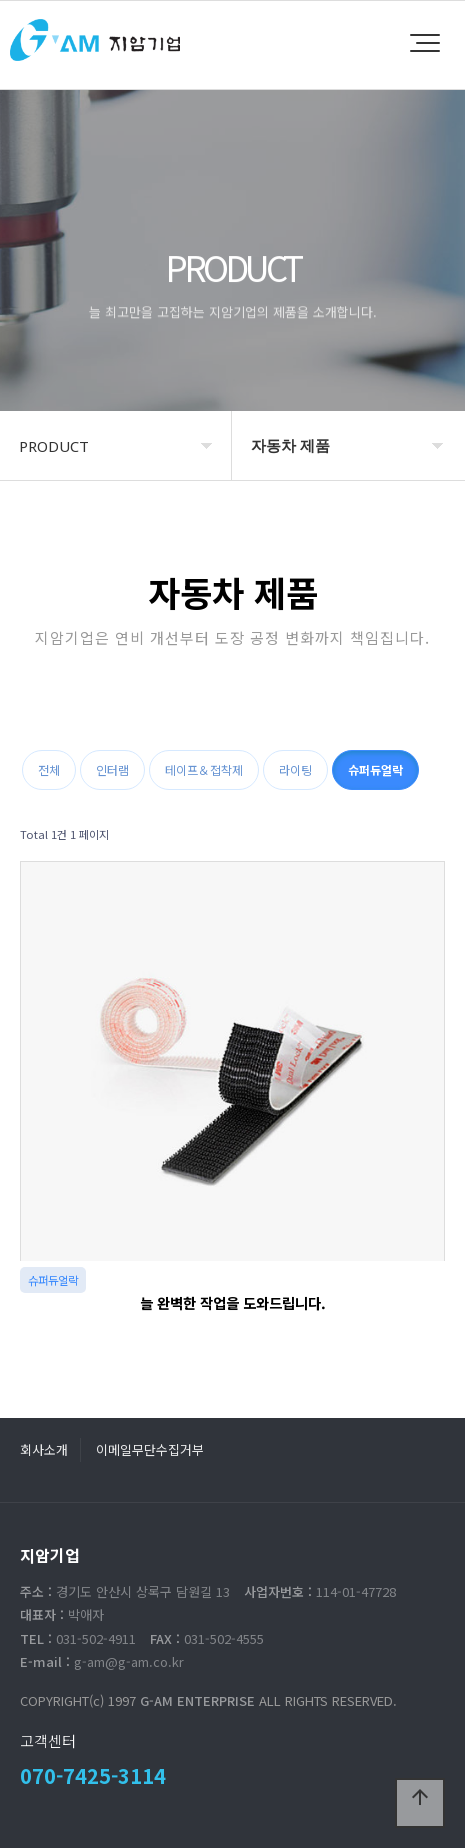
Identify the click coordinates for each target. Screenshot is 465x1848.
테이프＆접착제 (204, 769)
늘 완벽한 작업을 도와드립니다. (233, 1302)
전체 (49, 769)
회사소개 (44, 1449)
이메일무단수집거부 (150, 1449)
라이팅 (295, 769)
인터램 (112, 769)
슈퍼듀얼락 (375, 769)
